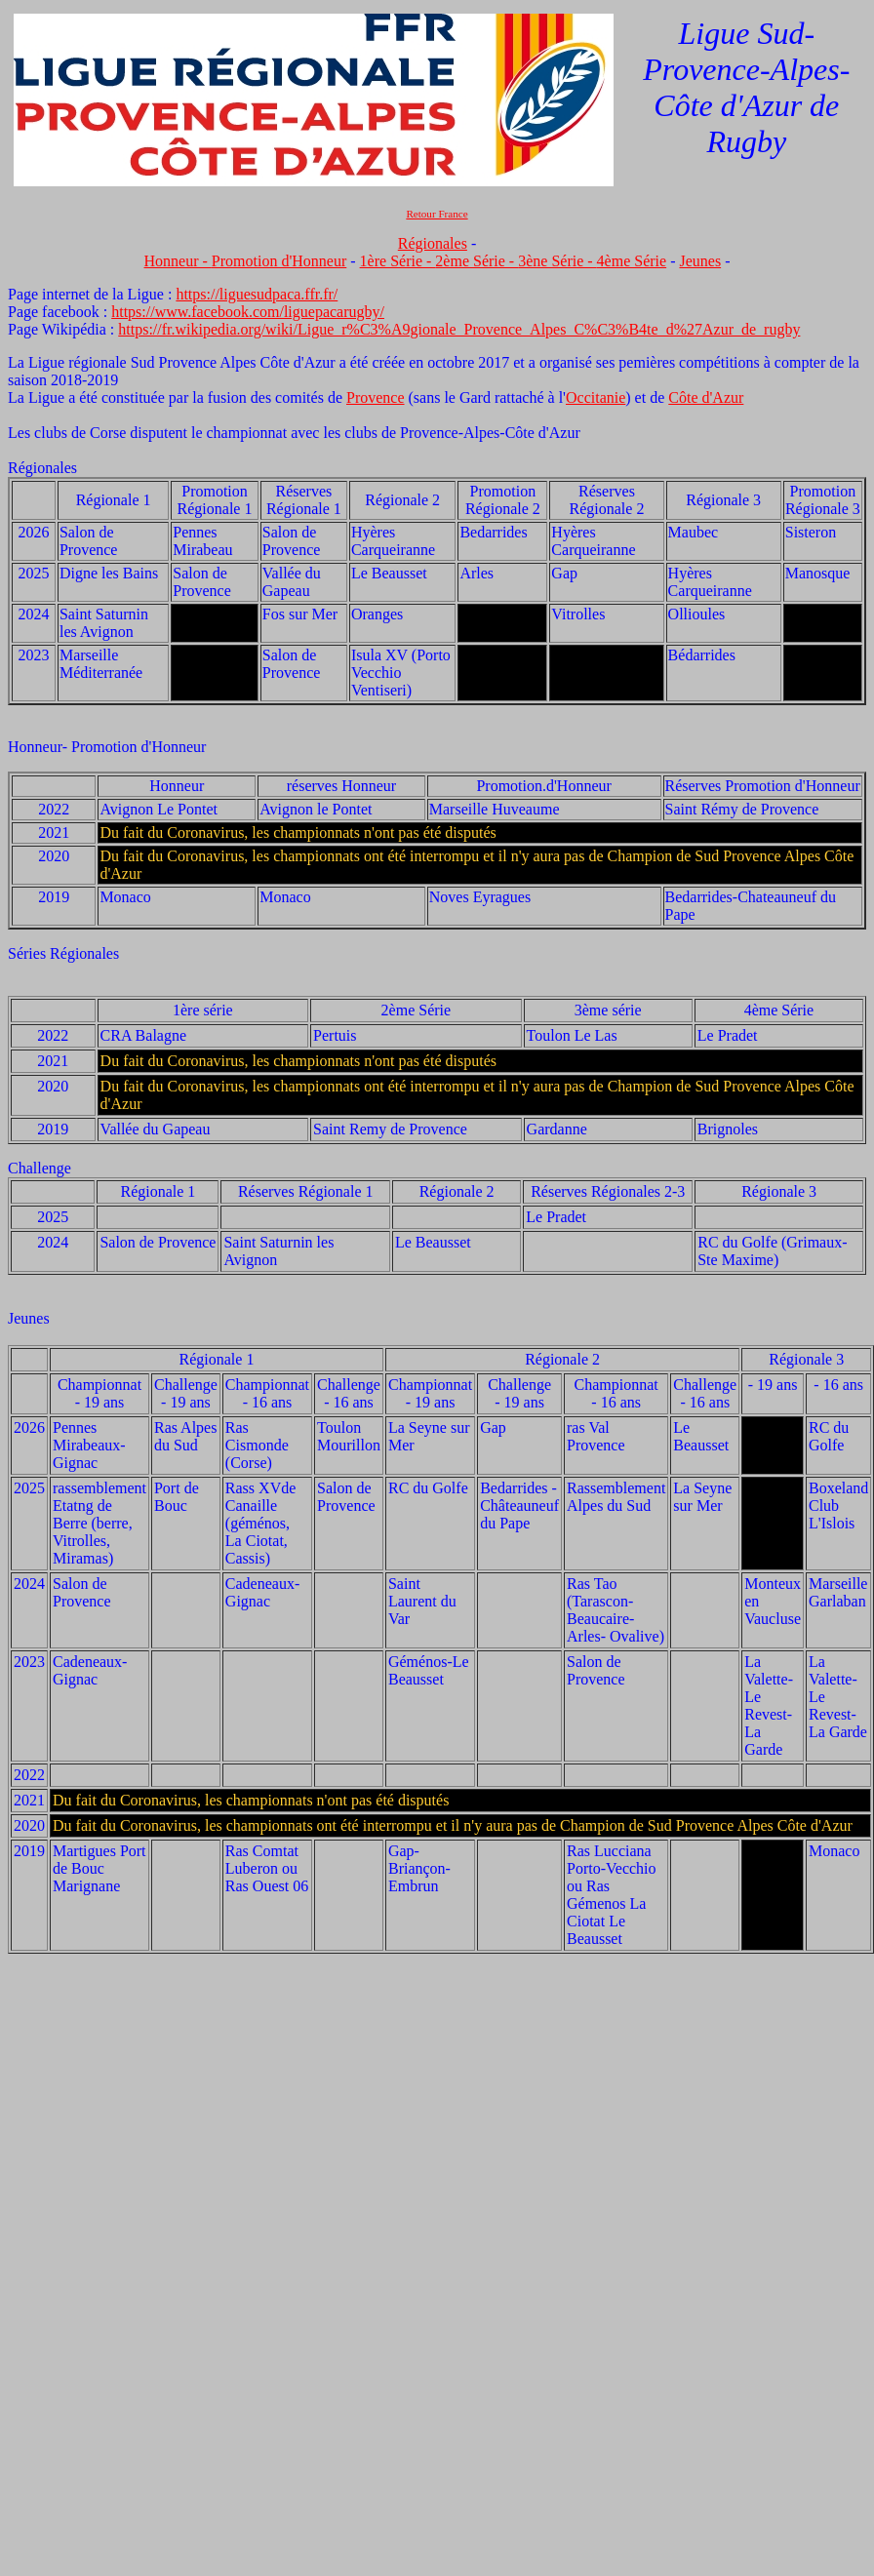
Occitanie (595, 397)
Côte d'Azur (705, 397)
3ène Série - (557, 261)
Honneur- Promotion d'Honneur (107, 746)
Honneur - (178, 261)
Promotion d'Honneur (279, 261)
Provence (375, 397)
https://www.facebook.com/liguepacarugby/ (247, 311)
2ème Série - (476, 261)
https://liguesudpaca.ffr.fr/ (257, 294)
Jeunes (700, 261)
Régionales (432, 243)
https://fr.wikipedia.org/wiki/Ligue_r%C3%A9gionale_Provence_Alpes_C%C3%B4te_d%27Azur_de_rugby (459, 329)
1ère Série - (398, 261)
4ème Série (632, 261)
